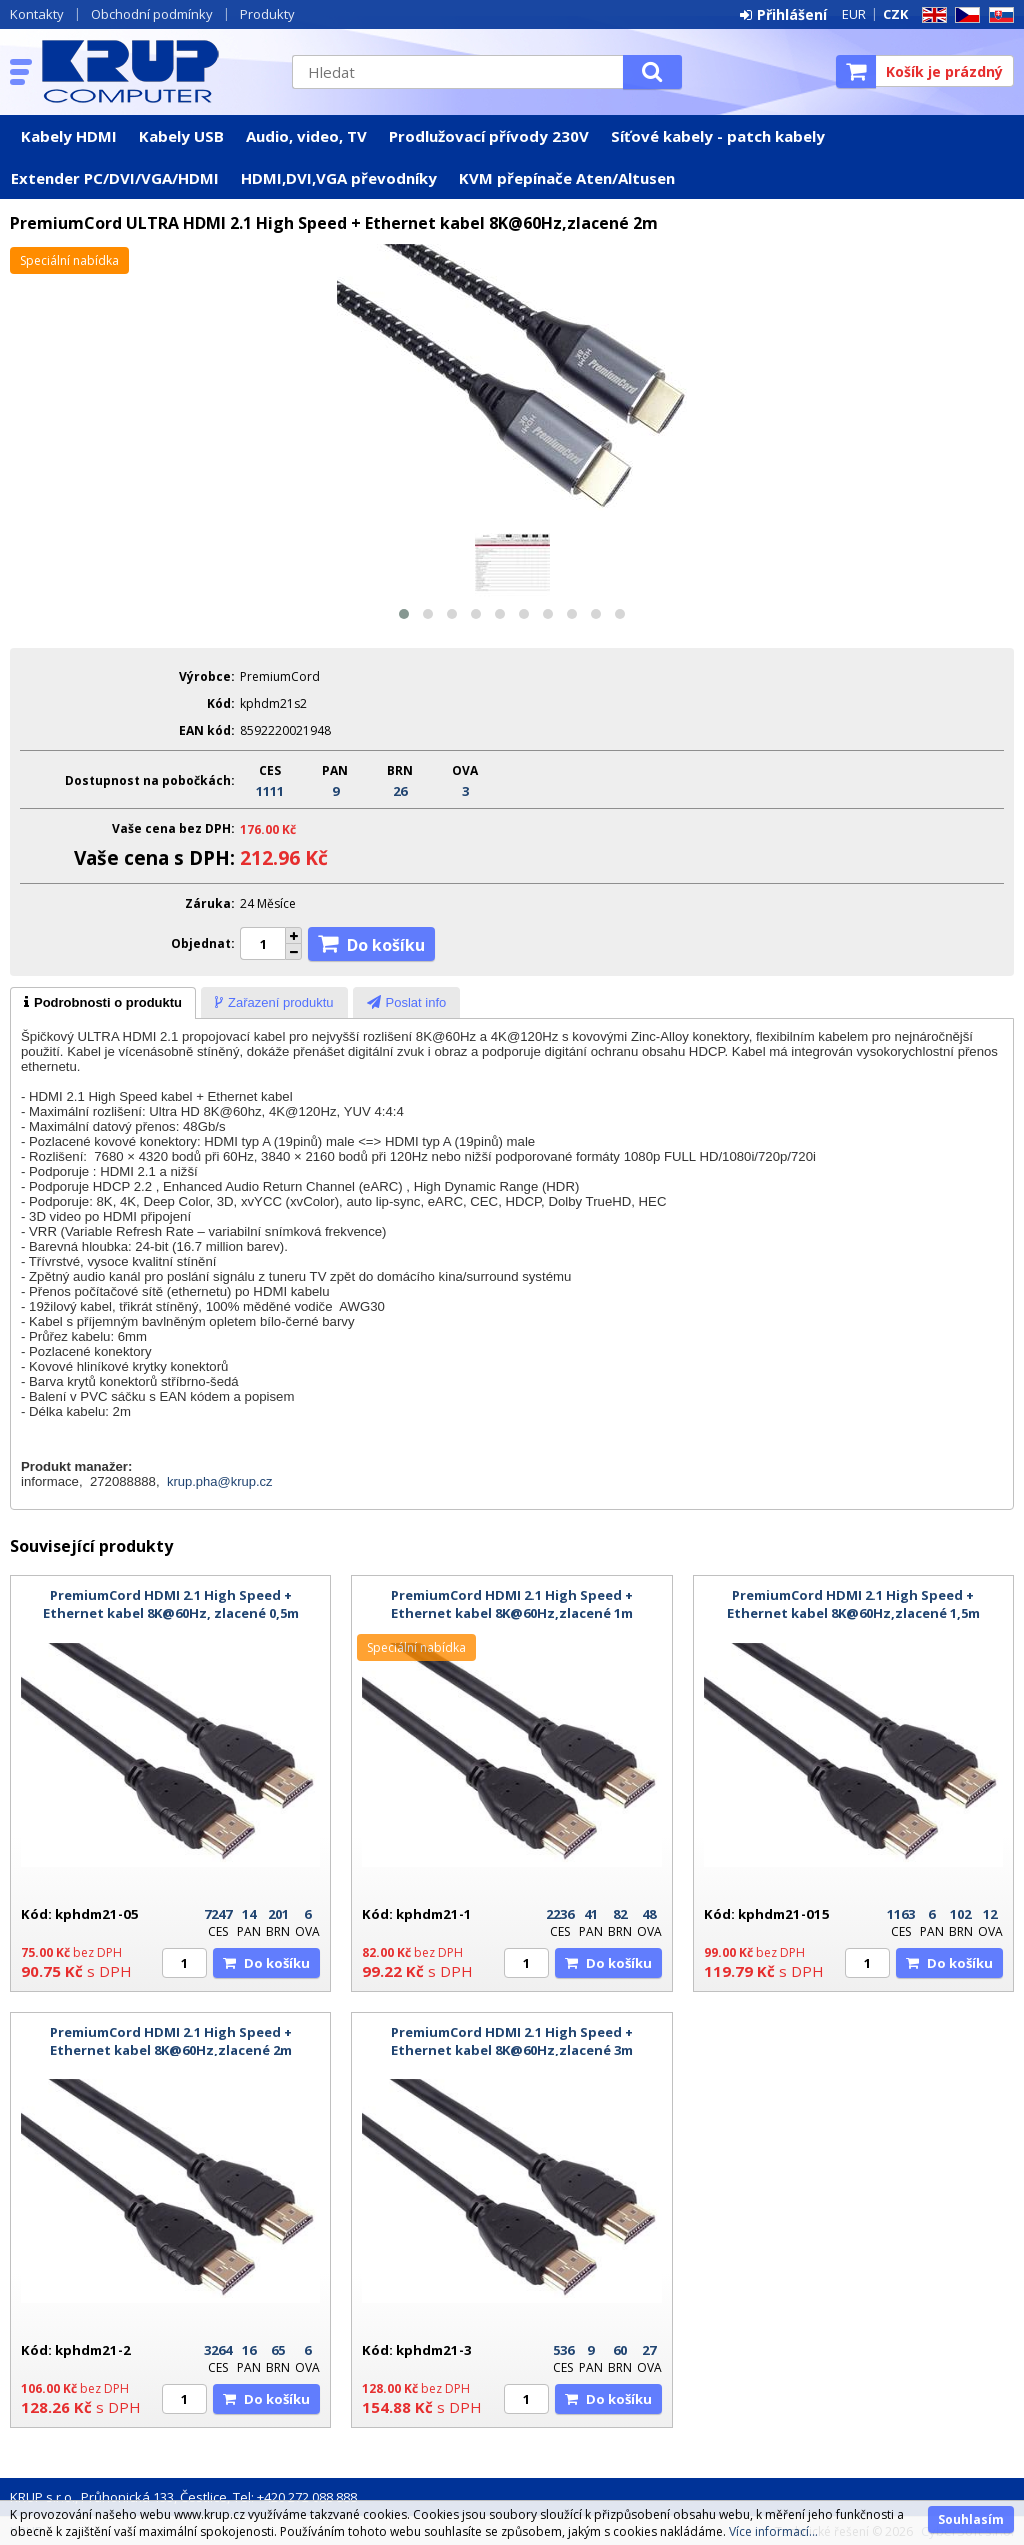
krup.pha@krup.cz (220, 1481)
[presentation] (103, 1003)
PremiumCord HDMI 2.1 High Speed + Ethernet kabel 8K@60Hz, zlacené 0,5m (171, 1604)
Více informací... (773, 2531)
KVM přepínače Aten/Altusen (567, 178)
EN (931, 15)
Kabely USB (181, 136)
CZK (895, 14)
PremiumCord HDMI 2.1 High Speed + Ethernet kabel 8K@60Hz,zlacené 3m (512, 2041)
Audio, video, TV (306, 136)
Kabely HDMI (69, 136)
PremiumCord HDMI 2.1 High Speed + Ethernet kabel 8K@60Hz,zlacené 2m (171, 2041)
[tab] (103, 1003)
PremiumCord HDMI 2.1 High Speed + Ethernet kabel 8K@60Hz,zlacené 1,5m (853, 1604)
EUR (854, 14)
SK (998, 15)
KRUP (157, 71)
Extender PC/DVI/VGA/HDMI (115, 178)
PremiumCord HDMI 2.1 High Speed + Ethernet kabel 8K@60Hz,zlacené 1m (512, 1604)
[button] (404, 614)
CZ (964, 15)
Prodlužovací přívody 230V (489, 136)
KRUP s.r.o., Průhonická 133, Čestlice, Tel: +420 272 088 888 (183, 2497)
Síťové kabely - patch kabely (718, 136)
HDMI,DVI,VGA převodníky (339, 178)
